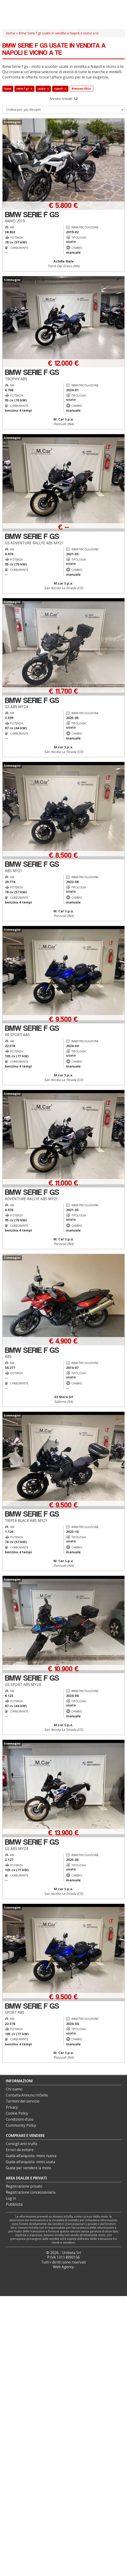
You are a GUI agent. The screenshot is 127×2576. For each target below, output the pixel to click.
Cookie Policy (17, 2113)
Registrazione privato (24, 2186)
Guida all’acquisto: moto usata (30, 2161)
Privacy (12, 2107)
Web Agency (63, 2266)
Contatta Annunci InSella (27, 2095)
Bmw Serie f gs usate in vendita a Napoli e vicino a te (59, 33)
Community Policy (21, 2125)
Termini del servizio (23, 2101)
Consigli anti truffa (21, 2143)
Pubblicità (14, 2204)
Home (10, 33)
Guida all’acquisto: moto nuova (31, 2155)
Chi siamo (14, 2089)
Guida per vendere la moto (28, 2167)
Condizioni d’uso (19, 2119)
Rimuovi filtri (81, 89)
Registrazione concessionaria (30, 2192)
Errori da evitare (19, 2149)
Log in (11, 2198)
